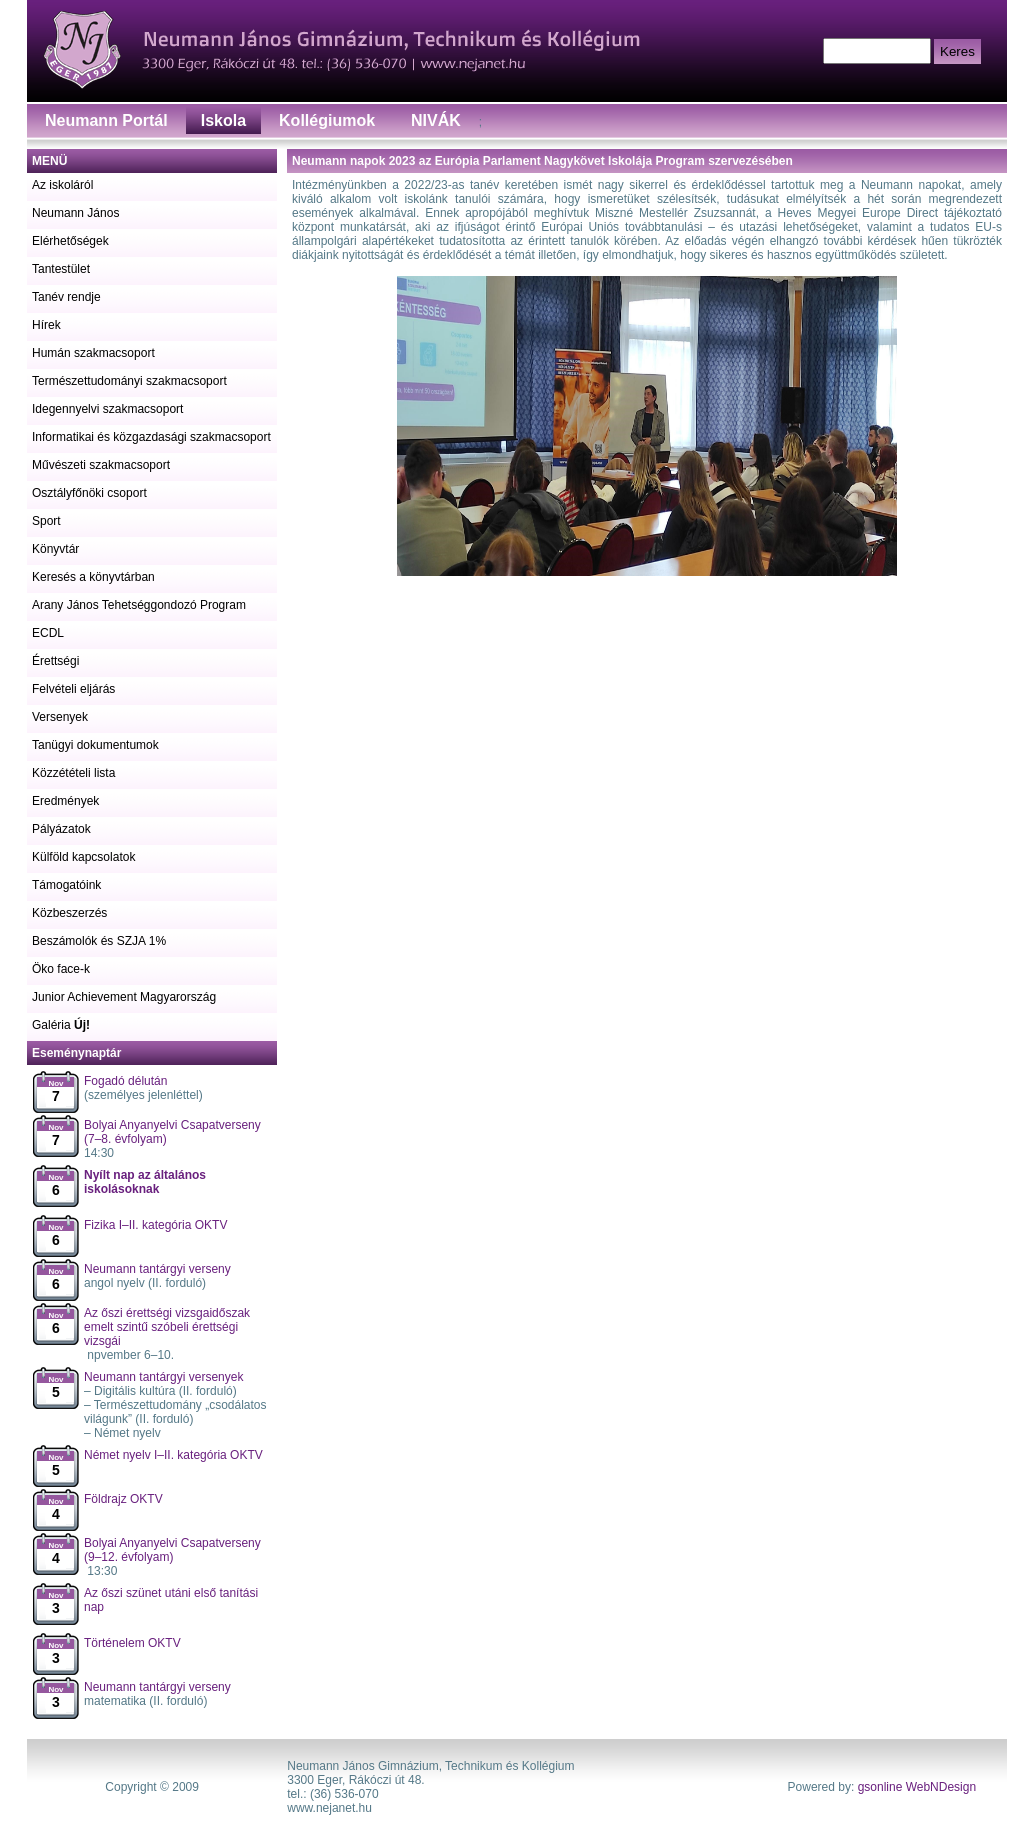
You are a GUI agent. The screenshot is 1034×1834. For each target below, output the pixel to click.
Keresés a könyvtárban (93, 577)
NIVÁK (436, 120)
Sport (46, 521)
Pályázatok (61, 829)
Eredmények (65, 801)
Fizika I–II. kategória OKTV (155, 1225)
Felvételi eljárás (73, 689)
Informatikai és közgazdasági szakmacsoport (151, 437)
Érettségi (55, 661)
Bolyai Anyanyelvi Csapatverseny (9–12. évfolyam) (172, 1550)
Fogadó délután (125, 1081)
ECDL (48, 633)
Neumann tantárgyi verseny (157, 1269)
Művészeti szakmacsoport (101, 465)
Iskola (223, 120)
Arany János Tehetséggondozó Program (139, 605)
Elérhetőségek (70, 241)
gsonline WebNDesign (917, 1787)
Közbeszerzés (69, 913)
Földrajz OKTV (123, 1499)
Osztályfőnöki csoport (89, 493)
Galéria (61, 1025)
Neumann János (75, 213)
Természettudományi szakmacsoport (129, 381)
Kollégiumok (327, 120)
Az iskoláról (62, 185)
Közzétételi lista (73, 773)
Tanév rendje (66, 297)
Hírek (46, 325)
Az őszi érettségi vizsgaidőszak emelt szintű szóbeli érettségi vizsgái (167, 1327)
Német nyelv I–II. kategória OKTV (173, 1455)
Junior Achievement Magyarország (124, 997)
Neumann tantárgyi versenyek (163, 1377)
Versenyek (60, 717)
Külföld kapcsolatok (83, 857)
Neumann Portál (106, 120)
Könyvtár (55, 549)
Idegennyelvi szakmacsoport (107, 409)
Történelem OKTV (132, 1643)
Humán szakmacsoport (93, 353)
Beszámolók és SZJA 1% (99, 941)
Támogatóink (66, 885)
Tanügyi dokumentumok (95, 745)
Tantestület (61, 269)
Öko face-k (61, 969)
